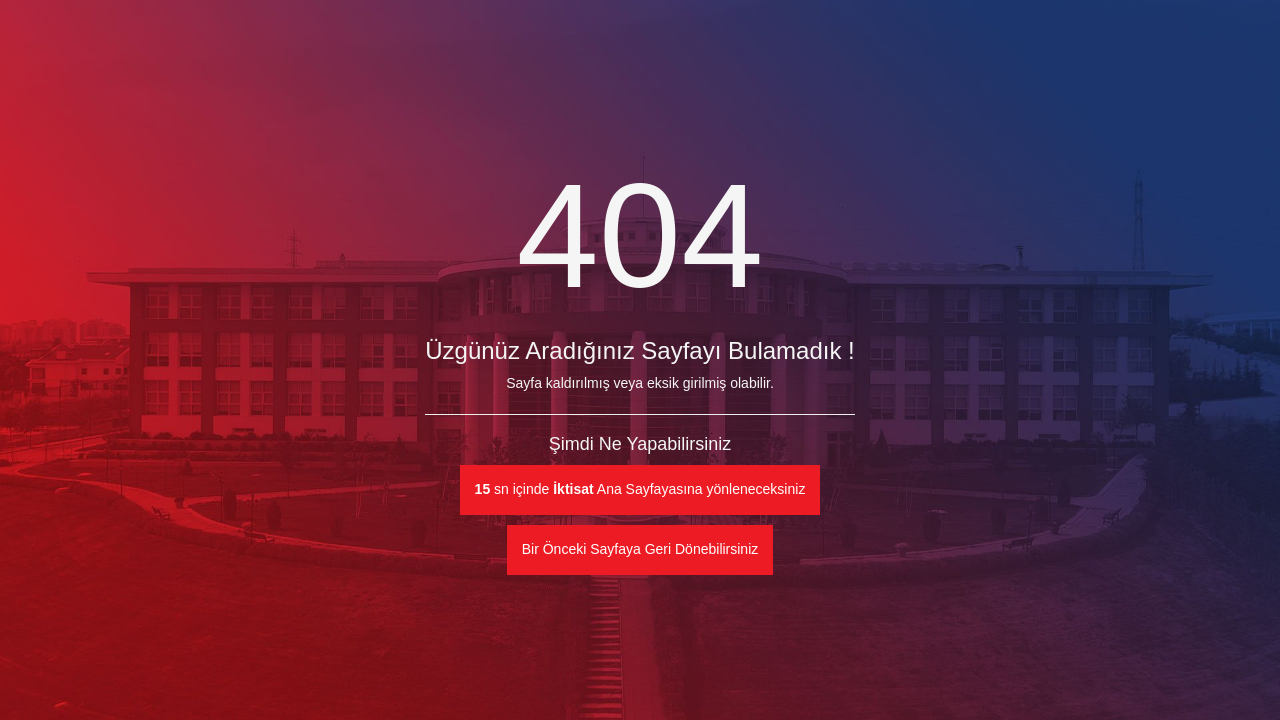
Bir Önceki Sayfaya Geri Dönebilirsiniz (640, 549)
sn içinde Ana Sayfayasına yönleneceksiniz (640, 489)
